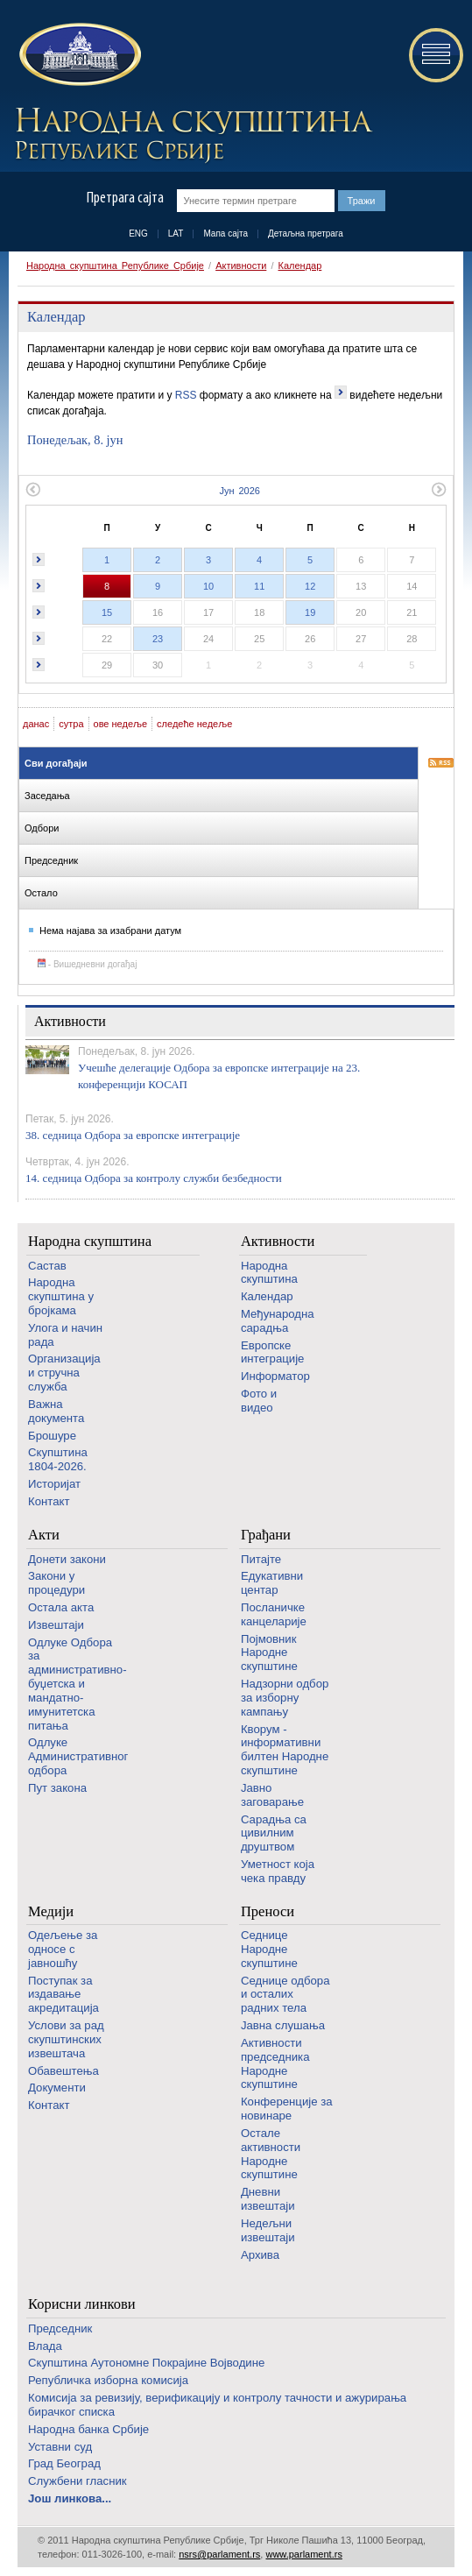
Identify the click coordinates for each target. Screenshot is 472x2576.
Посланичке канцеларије (273, 1614)
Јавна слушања (283, 2025)
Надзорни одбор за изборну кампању (284, 1697)
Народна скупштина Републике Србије (115, 265)
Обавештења (63, 2070)
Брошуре (52, 1435)
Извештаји (56, 1624)
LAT (176, 233)
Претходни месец (32, 489)
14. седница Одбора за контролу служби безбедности (153, 1178)
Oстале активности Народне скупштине (270, 2154)
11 (259, 586)
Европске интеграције (273, 1352)
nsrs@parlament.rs (219, 2554)
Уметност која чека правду (277, 1871)
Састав (47, 1265)
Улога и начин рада (65, 1334)
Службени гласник (77, 2481)
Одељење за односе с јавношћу (62, 1949)
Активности (240, 265)
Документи (57, 2087)
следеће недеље (194, 723)
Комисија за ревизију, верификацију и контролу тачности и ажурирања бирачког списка (217, 2404)
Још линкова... (69, 2498)
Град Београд (64, 2463)
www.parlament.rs (303, 2554)
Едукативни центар (272, 1582)
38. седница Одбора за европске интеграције (132, 1135)
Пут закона (57, 1787)
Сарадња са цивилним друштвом (273, 1833)
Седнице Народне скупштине (269, 1949)
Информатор (275, 1376)
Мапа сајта (225, 233)
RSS (186, 395)
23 (157, 638)
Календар (300, 265)
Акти (44, 1534)
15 (107, 612)
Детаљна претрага (305, 233)
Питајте (261, 1559)
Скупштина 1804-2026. (58, 1459)
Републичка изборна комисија (108, 2380)
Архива (260, 2254)
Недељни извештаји (268, 2230)
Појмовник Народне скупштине (269, 1653)
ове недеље (121, 723)
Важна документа (56, 1411)
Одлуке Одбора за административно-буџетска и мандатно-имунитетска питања (77, 1684)
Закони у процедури (56, 1582)
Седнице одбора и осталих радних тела (285, 1994)
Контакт (48, 1501)
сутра (71, 723)
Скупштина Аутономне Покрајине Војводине (146, 2362)
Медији (51, 1911)
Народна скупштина (89, 1241)
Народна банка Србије (88, 2429)
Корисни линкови (82, 2304)
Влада (45, 2346)
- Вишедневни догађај (87, 964)
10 (208, 586)
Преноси (267, 1911)
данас (36, 723)
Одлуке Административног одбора (78, 1756)
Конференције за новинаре (287, 2108)
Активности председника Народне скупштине (275, 2063)
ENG (138, 233)
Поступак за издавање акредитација (63, 1994)
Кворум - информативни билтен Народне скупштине (284, 1750)
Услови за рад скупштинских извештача (66, 2039)
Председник (60, 2328)
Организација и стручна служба (64, 1372)
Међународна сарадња (277, 1320)
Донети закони (67, 1559)
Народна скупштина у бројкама (61, 1296)
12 (310, 586)
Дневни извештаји (268, 2198)
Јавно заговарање (272, 1794)
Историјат (54, 1483)
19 (310, 612)
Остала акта (61, 1607)
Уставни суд (60, 2446)
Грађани (266, 1534)
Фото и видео (259, 1400)
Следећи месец (439, 489)
